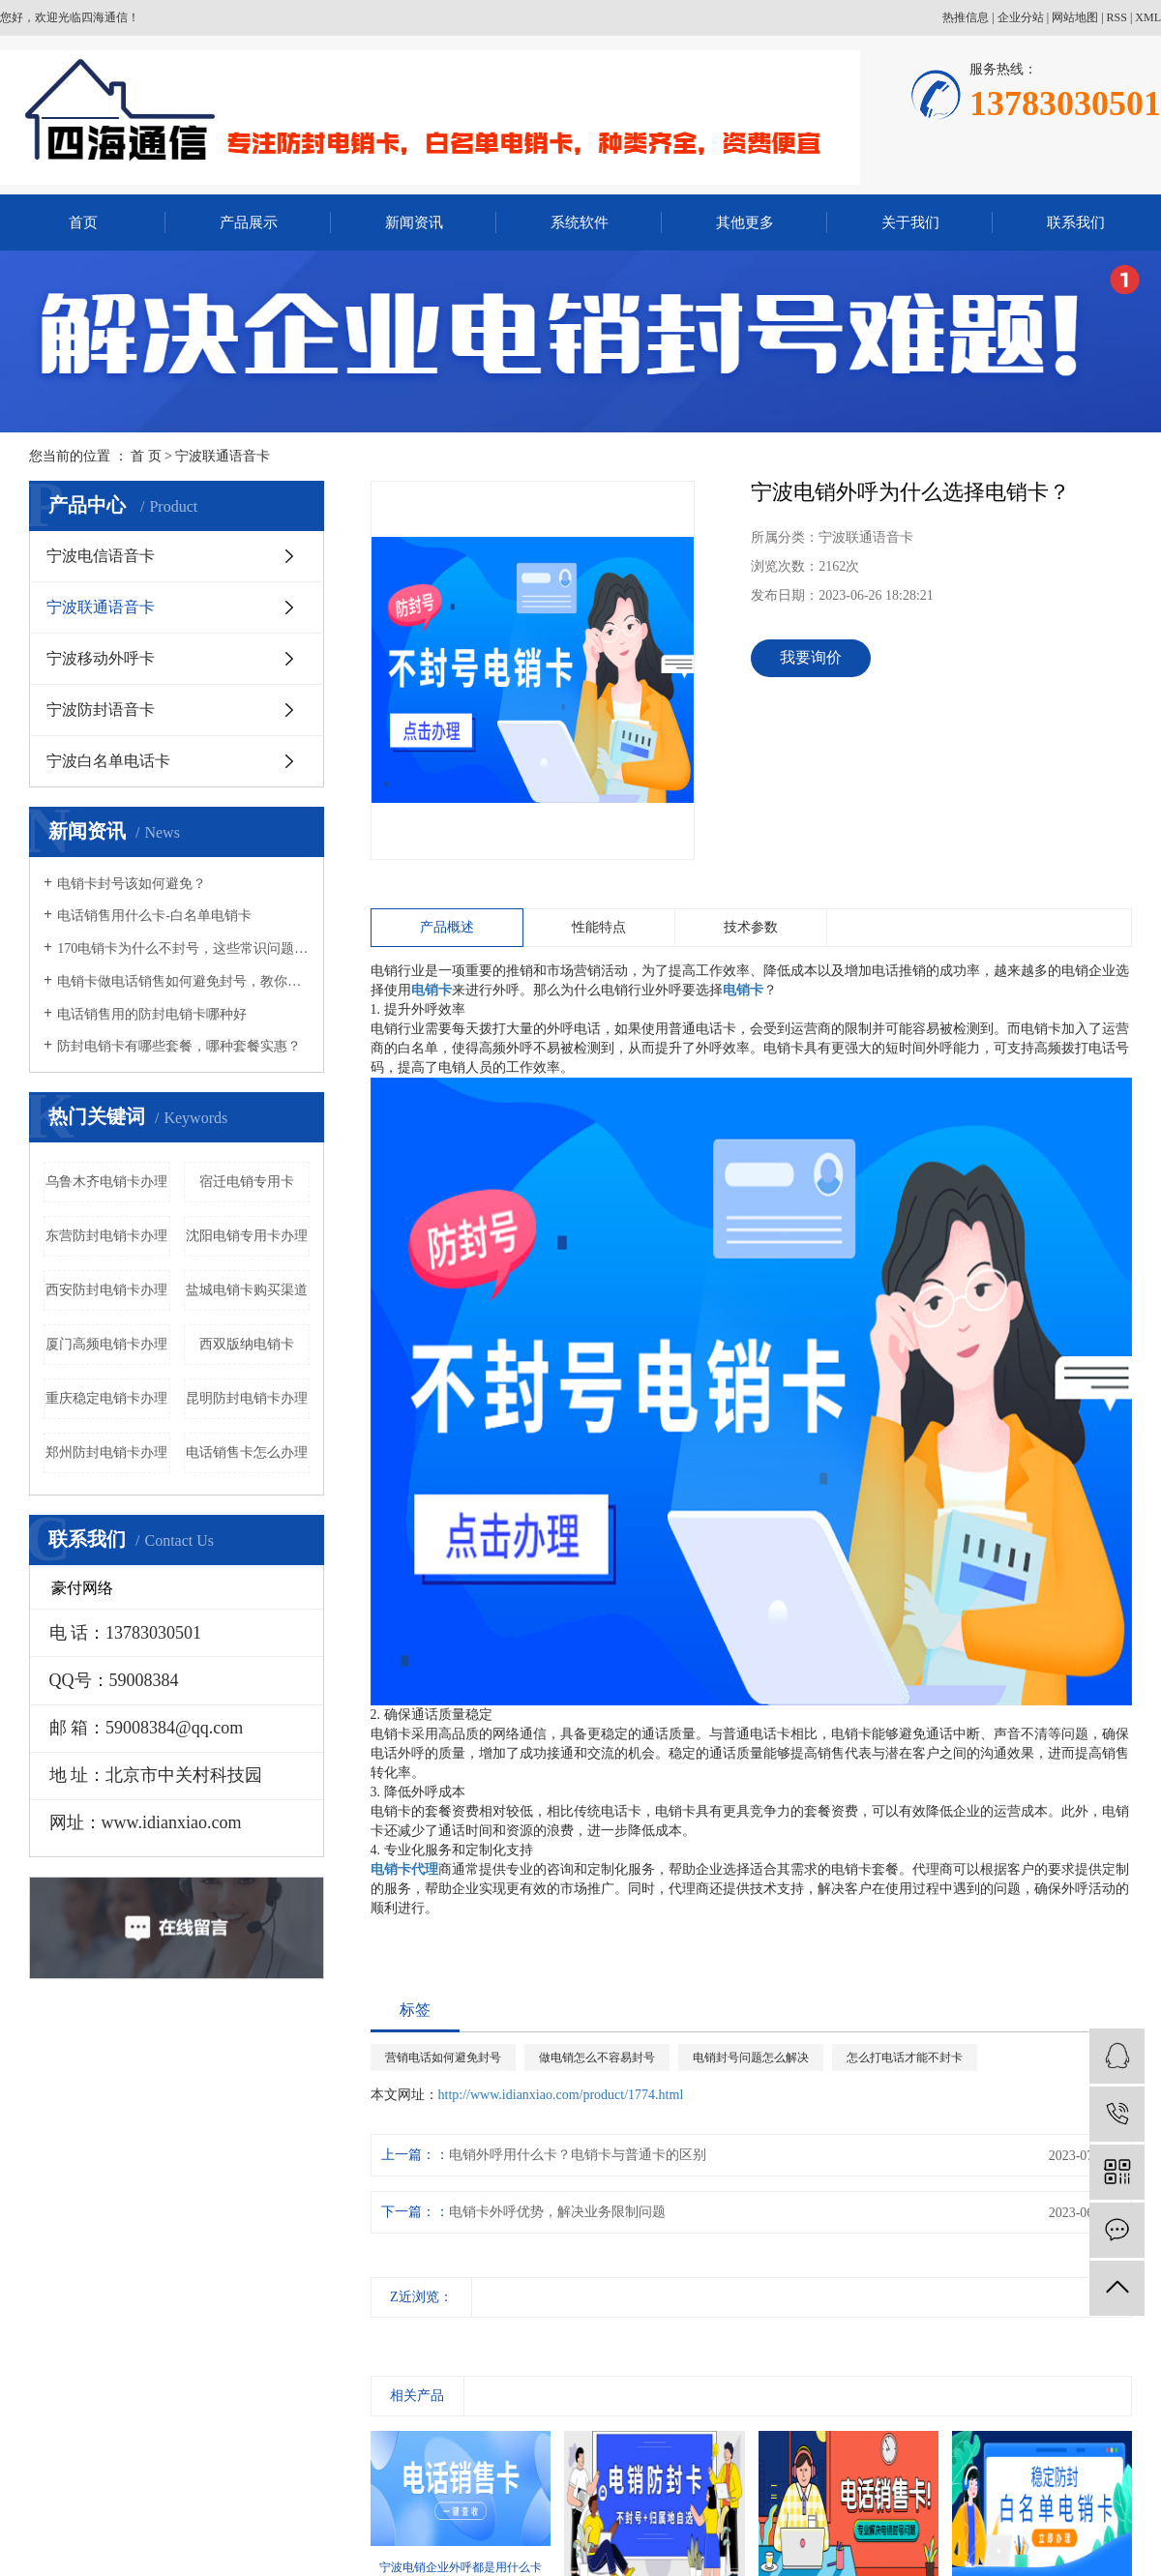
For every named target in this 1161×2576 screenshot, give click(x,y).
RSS (1117, 17)
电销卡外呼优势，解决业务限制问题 (557, 2212)
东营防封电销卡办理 (106, 1236)
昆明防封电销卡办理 (247, 1398)
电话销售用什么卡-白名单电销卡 (154, 915)
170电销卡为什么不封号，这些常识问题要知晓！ (183, 948)
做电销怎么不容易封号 (597, 2057)
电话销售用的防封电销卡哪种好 (152, 1014)
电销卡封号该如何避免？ (131, 883)
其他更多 (745, 222)
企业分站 (1020, 17)
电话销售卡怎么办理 (247, 1452)
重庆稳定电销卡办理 (106, 1398)
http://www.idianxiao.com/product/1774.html (561, 2094)
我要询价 (811, 657)
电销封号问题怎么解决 (751, 2057)
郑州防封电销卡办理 (106, 1452)
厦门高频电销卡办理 (106, 1344)
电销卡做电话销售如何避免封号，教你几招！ (183, 981)
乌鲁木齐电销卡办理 (106, 1181)
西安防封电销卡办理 (106, 1290)
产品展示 (249, 222)
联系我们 (1076, 222)
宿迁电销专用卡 (246, 1181)
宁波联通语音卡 (222, 456)
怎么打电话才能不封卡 (905, 2057)
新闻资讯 (414, 222)
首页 (83, 222)
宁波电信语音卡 (100, 556)
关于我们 (910, 222)
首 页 (146, 456)
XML (1148, 17)
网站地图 (1075, 17)
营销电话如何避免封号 (443, 2057)
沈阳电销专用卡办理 (247, 1236)
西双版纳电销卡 (246, 1344)
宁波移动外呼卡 (100, 658)
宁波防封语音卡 (100, 709)
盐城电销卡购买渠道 (247, 1290)
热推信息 (965, 17)
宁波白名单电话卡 (108, 761)
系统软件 (580, 222)
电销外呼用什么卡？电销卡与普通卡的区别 (577, 2154)
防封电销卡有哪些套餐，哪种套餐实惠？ (179, 1046)
